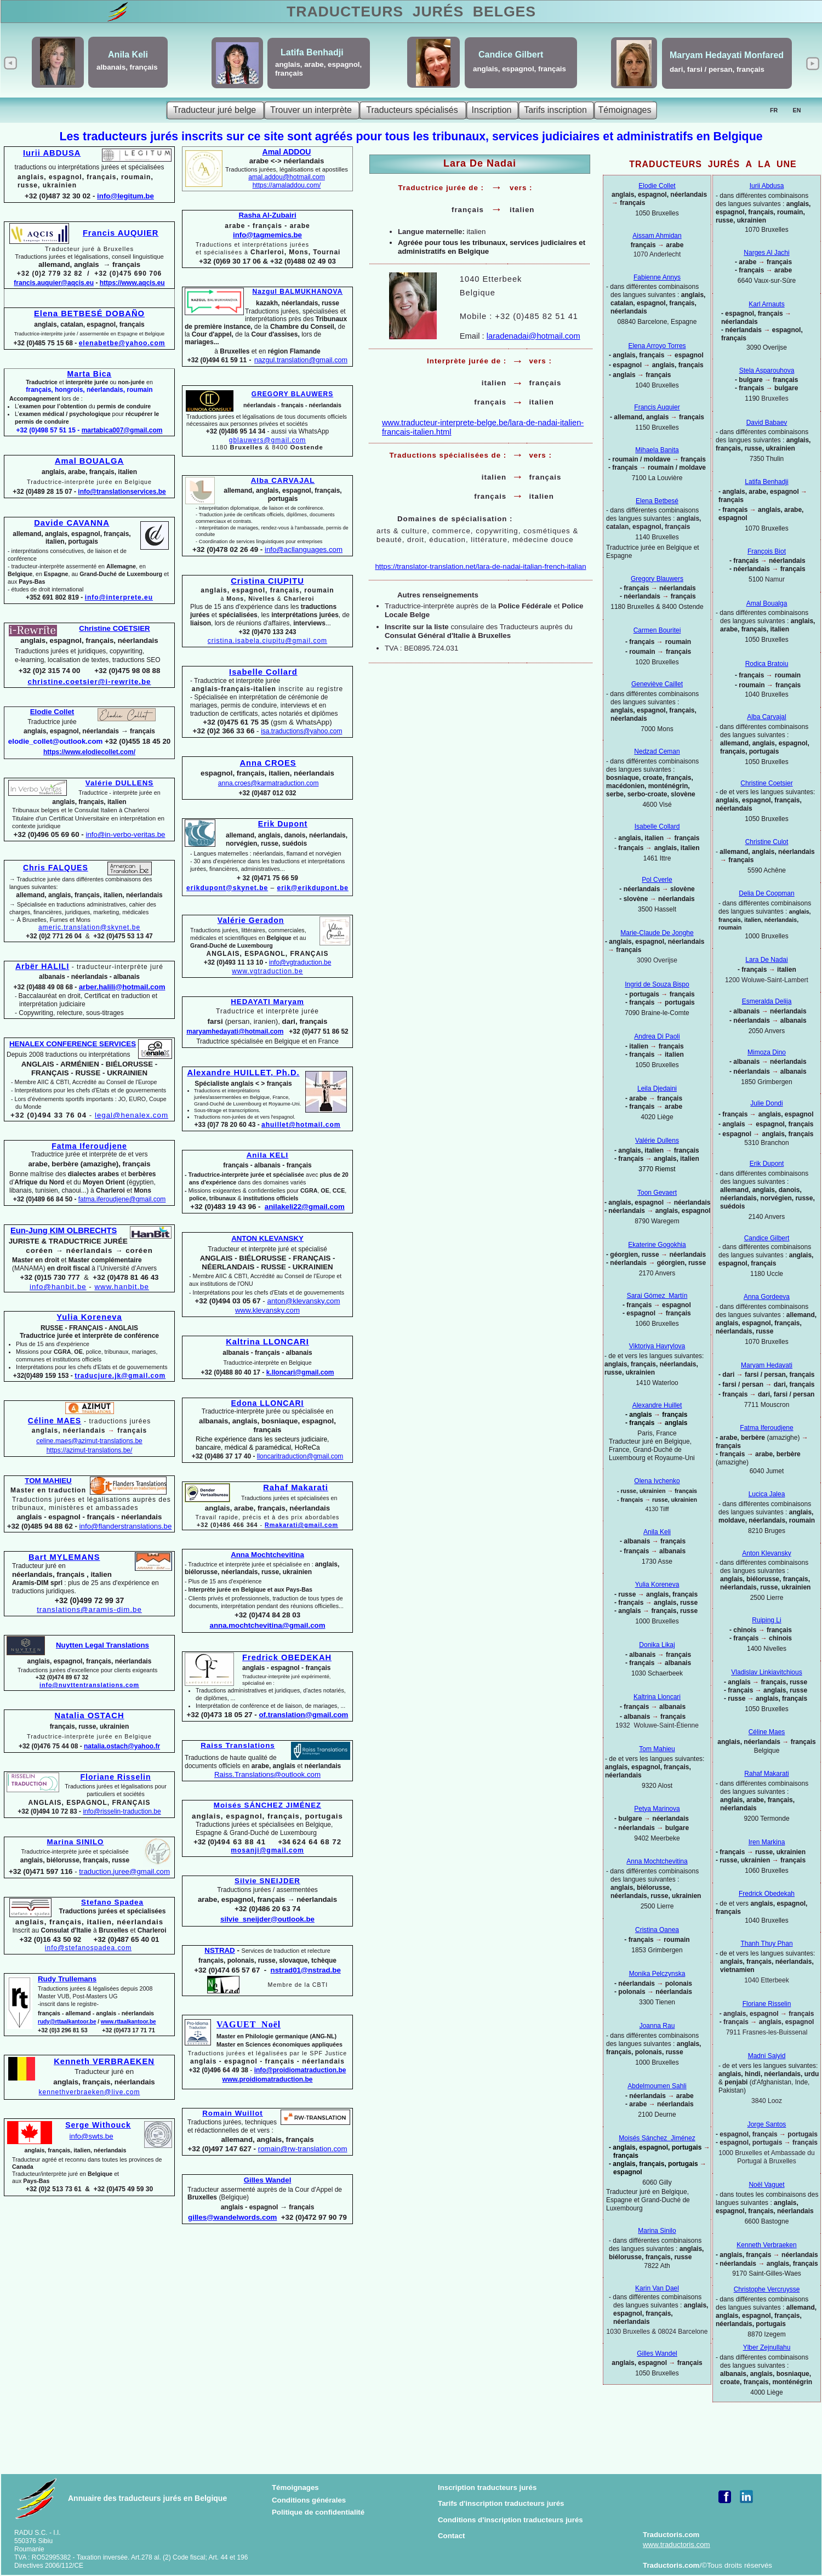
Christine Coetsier (766, 783)
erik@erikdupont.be (313, 888)
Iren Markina (767, 1842)
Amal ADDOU (286, 151)
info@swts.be (91, 2136)
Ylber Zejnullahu (767, 2347)
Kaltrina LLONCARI (267, 1341)
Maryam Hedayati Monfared (727, 55)
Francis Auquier (657, 407)
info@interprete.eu (119, 597)
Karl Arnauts (766, 304)
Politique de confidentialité (318, 2512)
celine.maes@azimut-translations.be (89, 1441)
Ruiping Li (766, 1620)
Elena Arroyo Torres (657, 346)
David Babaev (766, 422)
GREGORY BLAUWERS (292, 394)
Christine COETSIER (114, 628)
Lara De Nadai (766, 960)
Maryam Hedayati (766, 1365)
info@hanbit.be (58, 1287)
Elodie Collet (656, 186)
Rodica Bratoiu (767, 664)
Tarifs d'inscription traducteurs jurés (501, 2503)
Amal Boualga (766, 603)
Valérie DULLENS (119, 783)
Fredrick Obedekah (767, 1893)
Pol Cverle (657, 880)
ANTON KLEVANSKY (267, 1238)
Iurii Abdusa (767, 186)
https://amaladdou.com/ (287, 185)
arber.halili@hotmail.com (122, 987)
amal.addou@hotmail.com (286, 177)
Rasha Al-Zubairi (267, 215)
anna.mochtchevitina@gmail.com (268, 1625)
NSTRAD (219, 1950)
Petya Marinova (657, 1809)
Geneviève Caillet (657, 684)
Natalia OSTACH (89, 1715)
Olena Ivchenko (657, 1481)
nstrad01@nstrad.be (306, 1970)
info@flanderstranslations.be (125, 1526)
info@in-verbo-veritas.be (125, 834)
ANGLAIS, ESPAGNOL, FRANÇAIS (89, 1802)
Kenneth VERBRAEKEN (104, 2061)
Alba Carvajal (766, 717)
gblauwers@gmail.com (267, 440)
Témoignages (295, 2487)
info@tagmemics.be (267, 235)
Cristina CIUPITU (267, 581)
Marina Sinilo (657, 2231)
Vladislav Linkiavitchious (766, 1672)
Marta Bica (89, 373)
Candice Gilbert (767, 1238)
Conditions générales (309, 2500)
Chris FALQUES (55, 867)
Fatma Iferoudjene (766, 1428)
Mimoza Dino (766, 1052)
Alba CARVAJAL (283, 480)
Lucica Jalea (767, 1494)
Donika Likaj (657, 1645)
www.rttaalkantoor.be (128, 2022)
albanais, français (127, 67)
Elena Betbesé (657, 501)
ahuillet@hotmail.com (300, 1125)
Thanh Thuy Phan (766, 1943)
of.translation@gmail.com (304, 1715)
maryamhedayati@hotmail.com (234, 1031)
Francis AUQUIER (121, 233)
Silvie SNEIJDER (267, 1881)
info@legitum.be (125, 196)
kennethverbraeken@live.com (89, 2092)
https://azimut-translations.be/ (90, 1450)
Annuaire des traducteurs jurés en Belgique (147, 2498)
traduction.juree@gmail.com (124, 1871)
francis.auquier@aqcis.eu (54, 283)
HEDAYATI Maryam (267, 1002)
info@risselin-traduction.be (122, 1811)
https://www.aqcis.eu (132, 283)
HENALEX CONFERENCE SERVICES (72, 1044)
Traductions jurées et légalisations (116, 1790)
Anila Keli (657, 1532)
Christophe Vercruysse (767, 2289)
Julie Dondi (766, 1103)
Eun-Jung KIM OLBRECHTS (63, 1230)
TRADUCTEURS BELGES (411, 11)
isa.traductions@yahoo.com (301, 731)
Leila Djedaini (657, 1088)
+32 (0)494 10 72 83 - (50, 1811)
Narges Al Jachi (766, 253)
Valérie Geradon (251, 920)
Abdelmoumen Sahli (656, 2086)
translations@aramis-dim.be (89, 1609)
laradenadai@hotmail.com (533, 336)
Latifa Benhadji (766, 482)
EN (797, 110)
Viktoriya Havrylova (657, 1346)
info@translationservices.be (121, 491)
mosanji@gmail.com (267, 1850)
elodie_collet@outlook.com (55, 741)
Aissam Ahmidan (656, 236)
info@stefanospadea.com (88, 1948)
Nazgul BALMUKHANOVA (298, 291)
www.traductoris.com (676, 2544)
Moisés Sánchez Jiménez (657, 2138)
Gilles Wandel (657, 2353)
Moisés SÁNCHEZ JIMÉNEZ (267, 1805)
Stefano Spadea (112, 1902)
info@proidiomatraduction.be (300, 2070)
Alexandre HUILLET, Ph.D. (243, 1072)
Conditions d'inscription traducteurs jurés (510, 2520)
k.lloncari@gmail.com (300, 1372)
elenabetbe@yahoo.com (122, 343)
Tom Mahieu (657, 1749)
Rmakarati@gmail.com (301, 1524)
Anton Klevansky (766, 1553)
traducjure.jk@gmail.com (120, 1376)
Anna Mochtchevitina (656, 1861)
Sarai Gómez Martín (657, 1296)
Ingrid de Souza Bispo (657, 984)
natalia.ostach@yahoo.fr (122, 1746)
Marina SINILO (75, 1842)
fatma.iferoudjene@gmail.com (122, 1199)
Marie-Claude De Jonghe (656, 933)
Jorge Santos (766, 2124)
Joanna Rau (657, 2026)
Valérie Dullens (657, 1140)
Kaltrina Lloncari (657, 1697)
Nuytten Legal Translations (102, 1645)
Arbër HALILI (42, 966)
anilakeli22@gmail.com (305, 1206)
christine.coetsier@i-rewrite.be (89, 681)
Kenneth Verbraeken (766, 2245)
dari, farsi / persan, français (717, 69)
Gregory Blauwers (657, 579)
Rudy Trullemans (67, 1979)
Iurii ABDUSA (52, 153)
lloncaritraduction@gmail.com (300, 1456)
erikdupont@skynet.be (227, 888)
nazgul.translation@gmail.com (300, 360)
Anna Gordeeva (767, 1297)
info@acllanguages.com (303, 549)
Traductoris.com (671, 2535)
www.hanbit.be (122, 1287)
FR (774, 110)
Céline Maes (767, 1732)
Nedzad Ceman (657, 751)
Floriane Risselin (767, 2004)
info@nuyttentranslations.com (89, 1685)
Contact (451, 2536)
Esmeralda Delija (767, 1001)
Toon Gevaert (657, 1192)
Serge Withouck (98, 2125)
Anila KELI (268, 1155)
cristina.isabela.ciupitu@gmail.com (267, 641)
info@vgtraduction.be (300, 962)
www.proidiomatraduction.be (267, 2079)
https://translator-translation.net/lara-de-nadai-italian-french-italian (480, 566)
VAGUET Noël (248, 2024)
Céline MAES (54, 1420)
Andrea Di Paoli (657, 1036)
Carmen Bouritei (657, 630)
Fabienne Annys (657, 277)
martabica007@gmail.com (122, 430)
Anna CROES (267, 763)
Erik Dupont (767, 1163)
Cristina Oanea (657, 1930)
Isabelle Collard (657, 826)
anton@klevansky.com (303, 1301)
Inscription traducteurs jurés (487, 2487)
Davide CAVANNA (72, 522)
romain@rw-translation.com (302, 2149)
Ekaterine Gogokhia (657, 1245)
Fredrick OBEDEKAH (287, 1657)
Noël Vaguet (766, 2185)
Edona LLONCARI (267, 1403)
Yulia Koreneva (657, 1584)
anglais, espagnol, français (519, 69)
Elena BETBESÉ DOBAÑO (89, 313)
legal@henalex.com (131, 1115)
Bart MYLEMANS (64, 1557)
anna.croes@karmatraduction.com (268, 783)
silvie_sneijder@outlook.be (267, 1919)
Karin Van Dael (657, 2288)
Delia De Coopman (766, 893)
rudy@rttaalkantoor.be (67, 2022)
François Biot (766, 551)
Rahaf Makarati (766, 1773)
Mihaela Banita (656, 450)
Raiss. (267, 1774)
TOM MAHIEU (48, 1481)
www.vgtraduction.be (267, 971)
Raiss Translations (238, 1745)
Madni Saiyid (767, 2056)
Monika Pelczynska (657, 1973)
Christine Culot (767, 842)
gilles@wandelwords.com (232, 2217)
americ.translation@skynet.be (89, 927)
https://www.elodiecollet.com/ (89, 752)
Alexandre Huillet (657, 1405)
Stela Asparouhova (767, 370)
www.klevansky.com (267, 1310)
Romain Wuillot (232, 2113)
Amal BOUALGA (89, 461)
